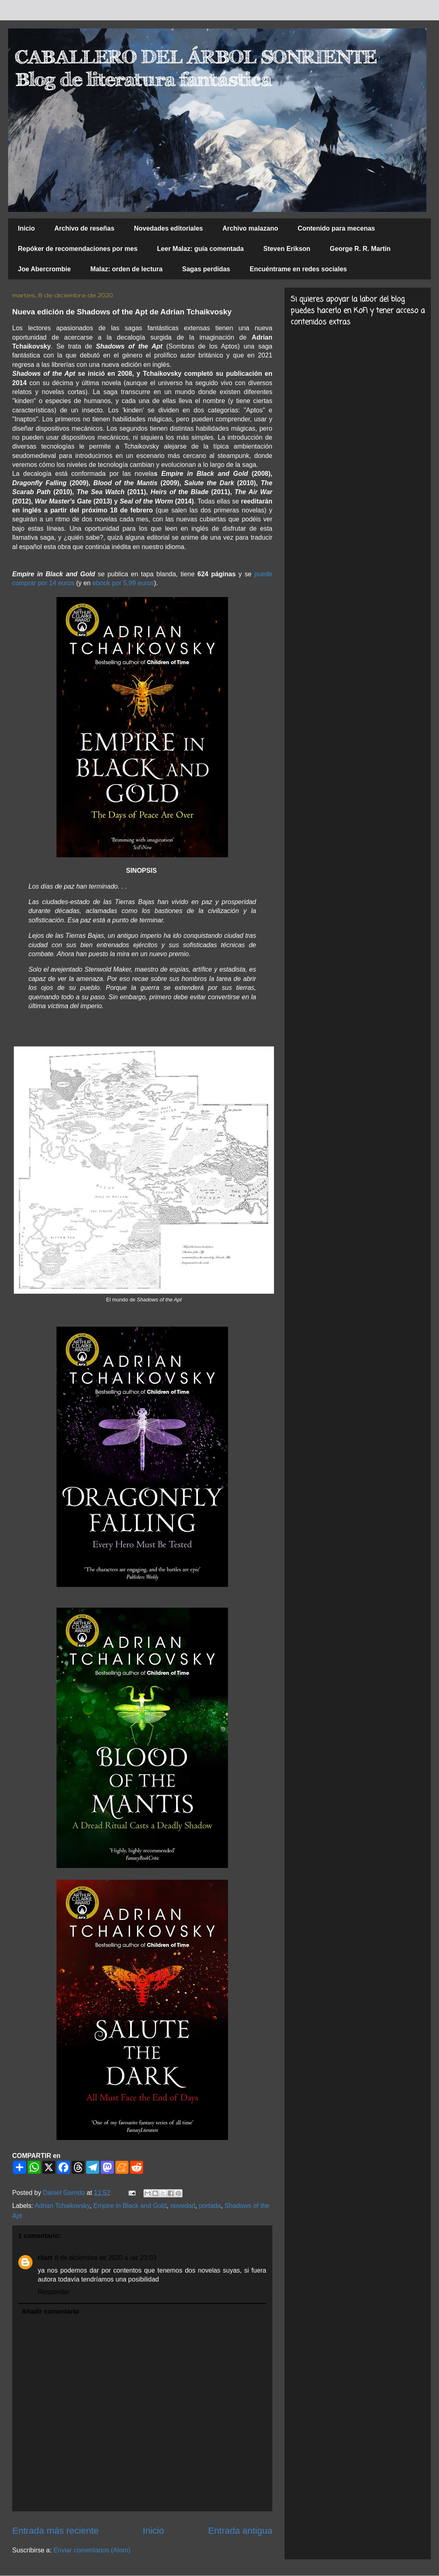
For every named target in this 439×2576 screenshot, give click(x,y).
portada (210, 2205)
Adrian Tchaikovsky (62, 2205)
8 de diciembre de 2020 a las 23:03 (105, 2257)
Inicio (26, 228)
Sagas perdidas (206, 269)
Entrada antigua (240, 2531)
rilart (45, 2257)
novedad (182, 2205)
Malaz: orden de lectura (126, 269)
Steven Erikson (287, 248)
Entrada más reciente (55, 2531)
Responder (54, 2291)
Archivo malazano (250, 228)
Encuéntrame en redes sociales (298, 269)
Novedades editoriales (168, 228)
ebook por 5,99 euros (123, 583)
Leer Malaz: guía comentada (200, 248)
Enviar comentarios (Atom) (91, 2550)
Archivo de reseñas (84, 228)
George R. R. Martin (360, 248)
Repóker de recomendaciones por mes (77, 248)
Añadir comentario (50, 2311)
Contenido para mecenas (336, 228)
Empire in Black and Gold (130, 2205)
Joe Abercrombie (44, 269)
